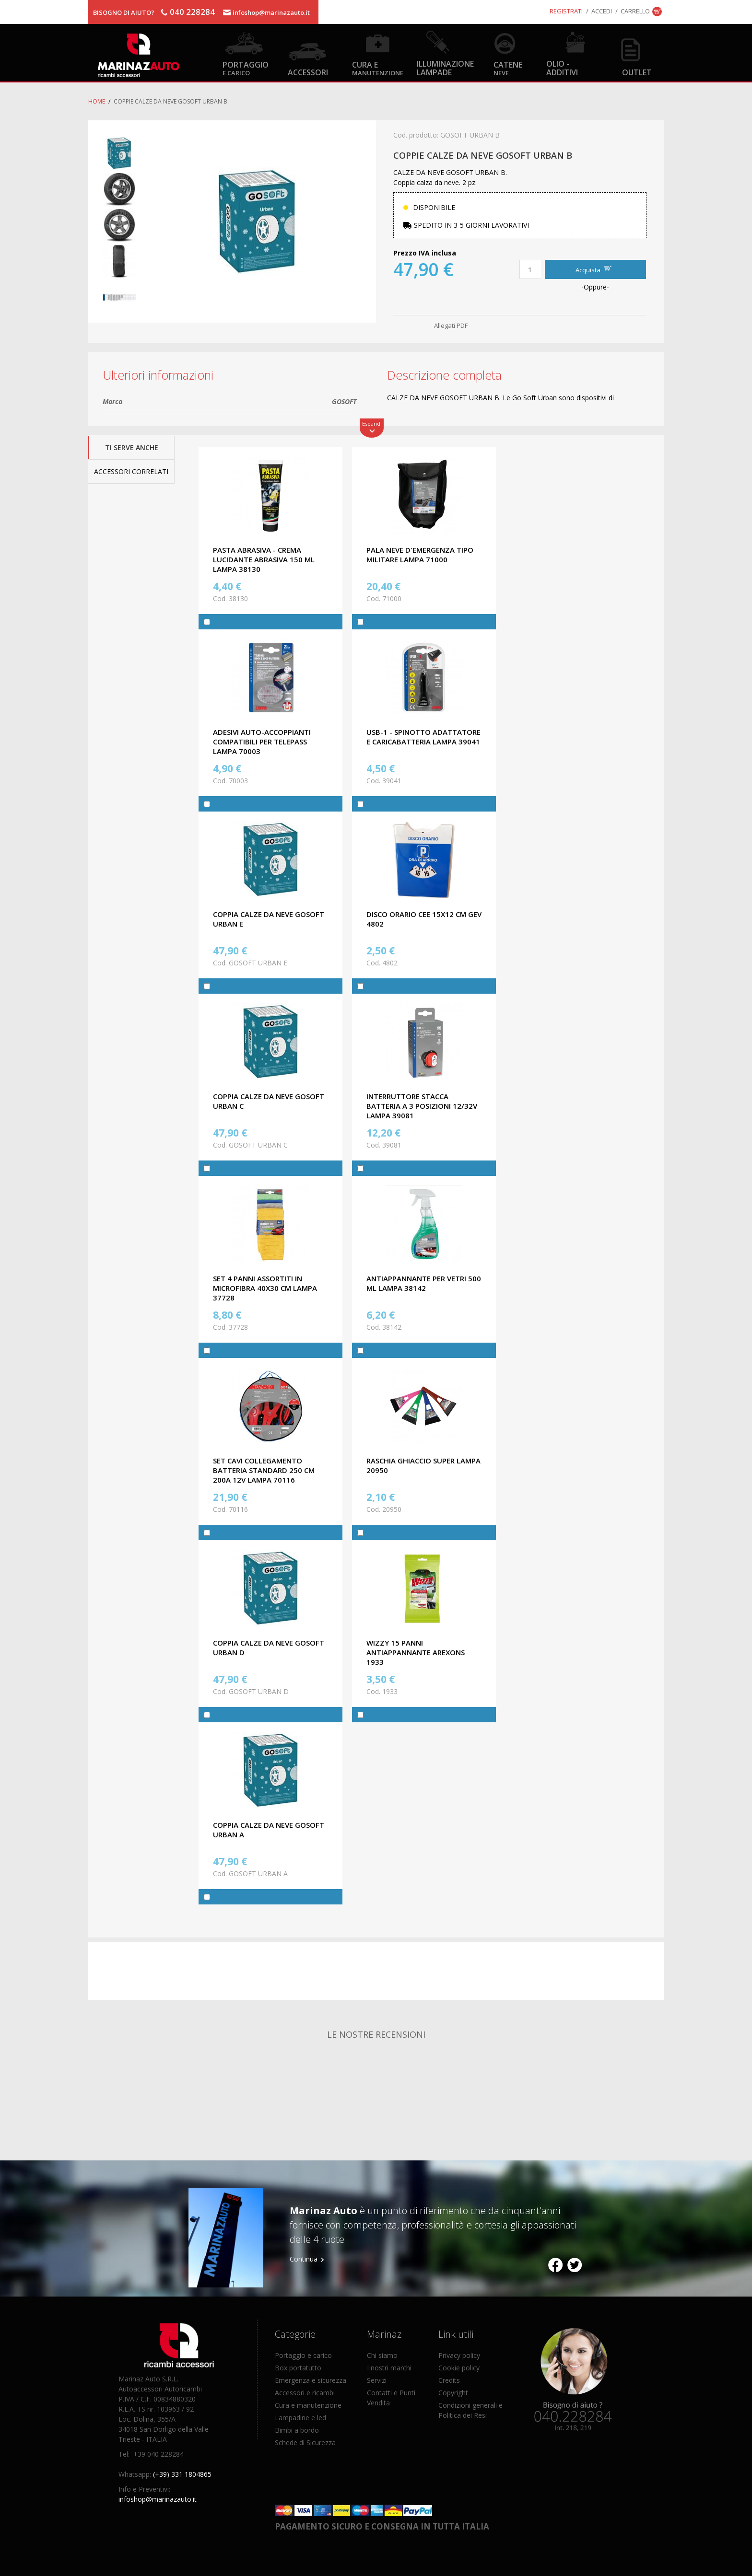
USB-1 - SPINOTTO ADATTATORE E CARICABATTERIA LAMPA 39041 (423, 736)
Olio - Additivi (562, 67)
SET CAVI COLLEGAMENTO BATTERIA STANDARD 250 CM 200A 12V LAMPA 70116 (264, 1470)
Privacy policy (459, 2355)
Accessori (308, 72)
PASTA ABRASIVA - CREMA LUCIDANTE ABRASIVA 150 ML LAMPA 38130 (264, 559)
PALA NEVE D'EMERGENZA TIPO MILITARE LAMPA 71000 (419, 554)
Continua (303, 2258)
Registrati (566, 11)
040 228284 (192, 11)
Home (96, 101)
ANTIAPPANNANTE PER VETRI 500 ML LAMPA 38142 (423, 1283)
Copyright (453, 2392)
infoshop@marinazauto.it (271, 12)
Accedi (601, 11)
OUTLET (637, 72)
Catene (508, 67)
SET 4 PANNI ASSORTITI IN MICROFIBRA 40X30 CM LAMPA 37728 (265, 1288)
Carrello (635, 11)
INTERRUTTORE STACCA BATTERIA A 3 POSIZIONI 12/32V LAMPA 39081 (421, 1105)
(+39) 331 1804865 (182, 2474)
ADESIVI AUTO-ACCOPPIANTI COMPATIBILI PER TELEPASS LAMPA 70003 (262, 741)
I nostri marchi (389, 2367)
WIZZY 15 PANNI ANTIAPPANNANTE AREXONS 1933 (415, 1652)
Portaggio (246, 67)
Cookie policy (459, 2367)
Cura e (377, 67)
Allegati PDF (451, 325)
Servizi (377, 2380)
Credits (449, 2380)
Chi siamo (382, 2355)
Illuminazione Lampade (445, 67)
